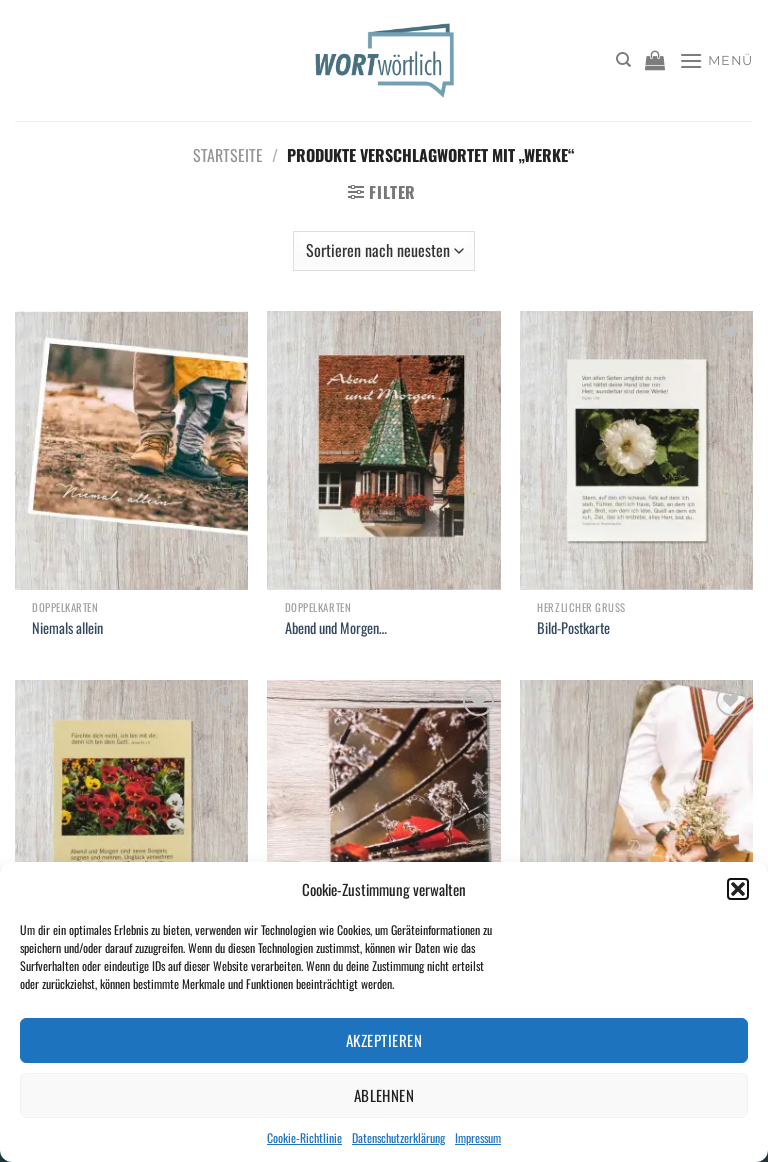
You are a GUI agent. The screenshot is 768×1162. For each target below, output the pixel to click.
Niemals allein (67, 628)
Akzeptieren (384, 1040)
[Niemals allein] (131, 450)
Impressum (478, 1137)
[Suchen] (623, 60)
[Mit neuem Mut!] (383, 819)
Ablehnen (384, 1095)
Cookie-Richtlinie (304, 1137)
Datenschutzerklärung (398, 1137)
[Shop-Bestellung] (384, 251)
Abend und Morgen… (336, 628)
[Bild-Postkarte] (636, 450)
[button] (738, 889)
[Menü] (716, 60)
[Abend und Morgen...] (383, 450)
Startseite (228, 155)
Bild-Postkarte (573, 628)
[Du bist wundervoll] (636, 819)
